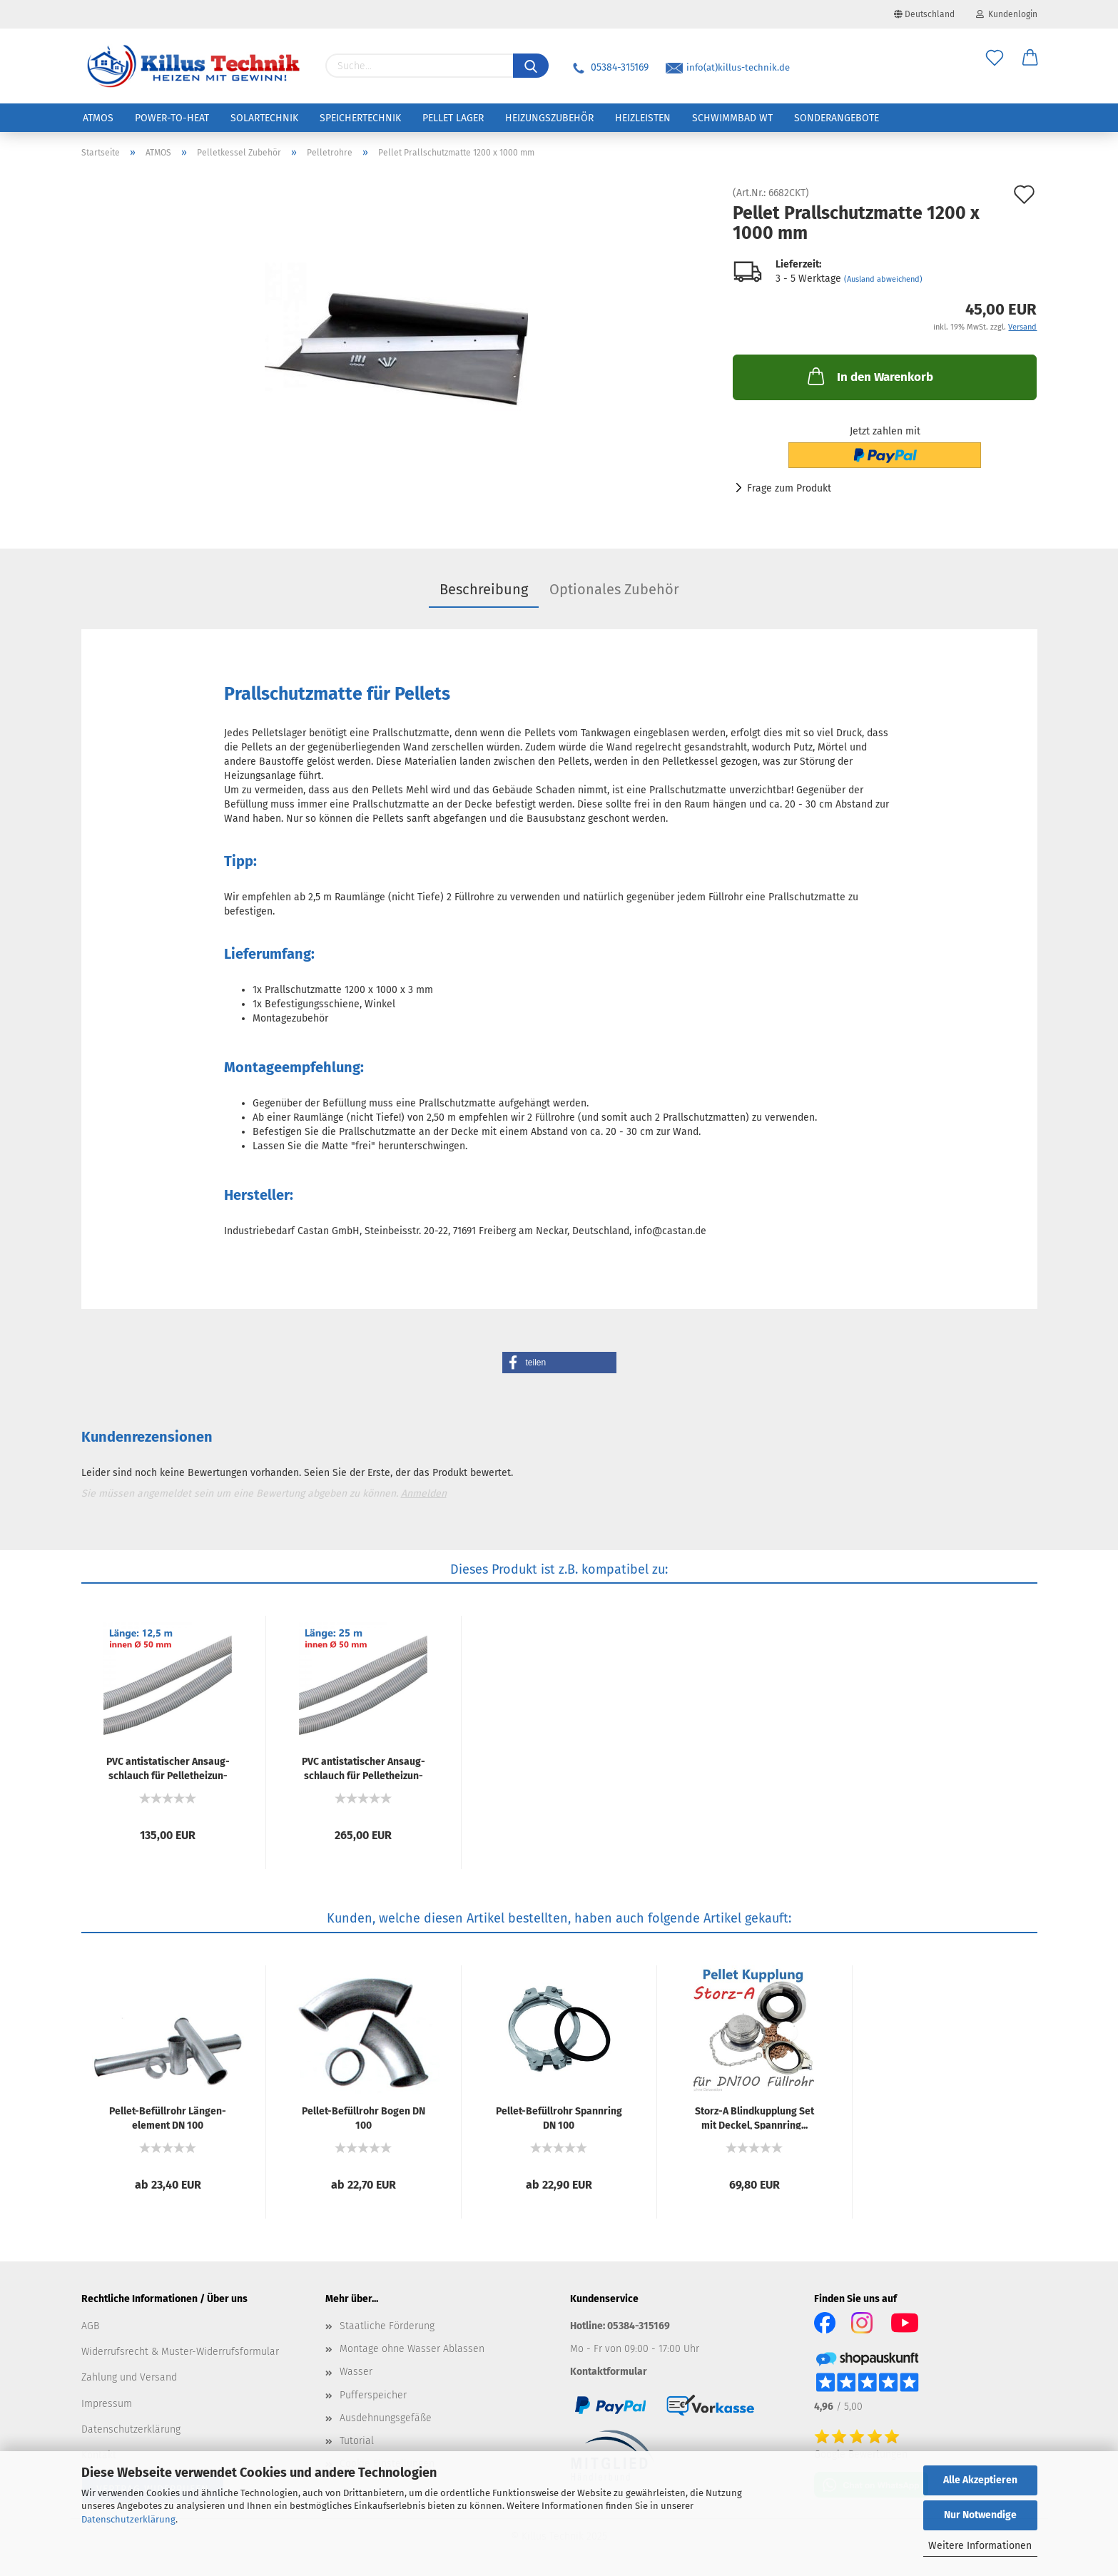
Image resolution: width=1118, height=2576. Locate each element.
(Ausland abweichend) (883, 279)
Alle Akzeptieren (980, 2480)
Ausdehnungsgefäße (386, 2418)
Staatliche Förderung (387, 2326)
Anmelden (424, 1493)
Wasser (356, 2372)
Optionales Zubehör (614, 589)
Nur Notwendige (980, 2515)
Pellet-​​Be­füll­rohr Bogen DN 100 (363, 2117)
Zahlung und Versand (129, 2377)
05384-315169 (609, 67)
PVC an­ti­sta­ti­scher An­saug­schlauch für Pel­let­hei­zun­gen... (168, 1768)
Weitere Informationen (980, 2546)
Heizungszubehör (549, 118)
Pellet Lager (453, 118)
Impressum (106, 2404)
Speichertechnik (360, 118)
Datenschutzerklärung (128, 2519)
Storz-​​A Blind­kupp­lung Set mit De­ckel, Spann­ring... (754, 2117)
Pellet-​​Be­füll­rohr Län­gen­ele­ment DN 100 (167, 2117)
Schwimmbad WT (732, 118)
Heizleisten (643, 118)
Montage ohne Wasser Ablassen (412, 2349)
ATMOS (98, 118)
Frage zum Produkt (789, 488)
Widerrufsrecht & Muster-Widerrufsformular (180, 2352)
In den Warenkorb (869, 376)
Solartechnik (264, 118)
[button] (559, 1362)
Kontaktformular (608, 2372)
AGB (90, 2326)
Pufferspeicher (373, 2395)
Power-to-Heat (172, 118)
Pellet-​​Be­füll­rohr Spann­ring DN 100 (559, 2117)
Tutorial (357, 2441)
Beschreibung (483, 589)
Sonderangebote (836, 118)
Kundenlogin (1006, 14)
